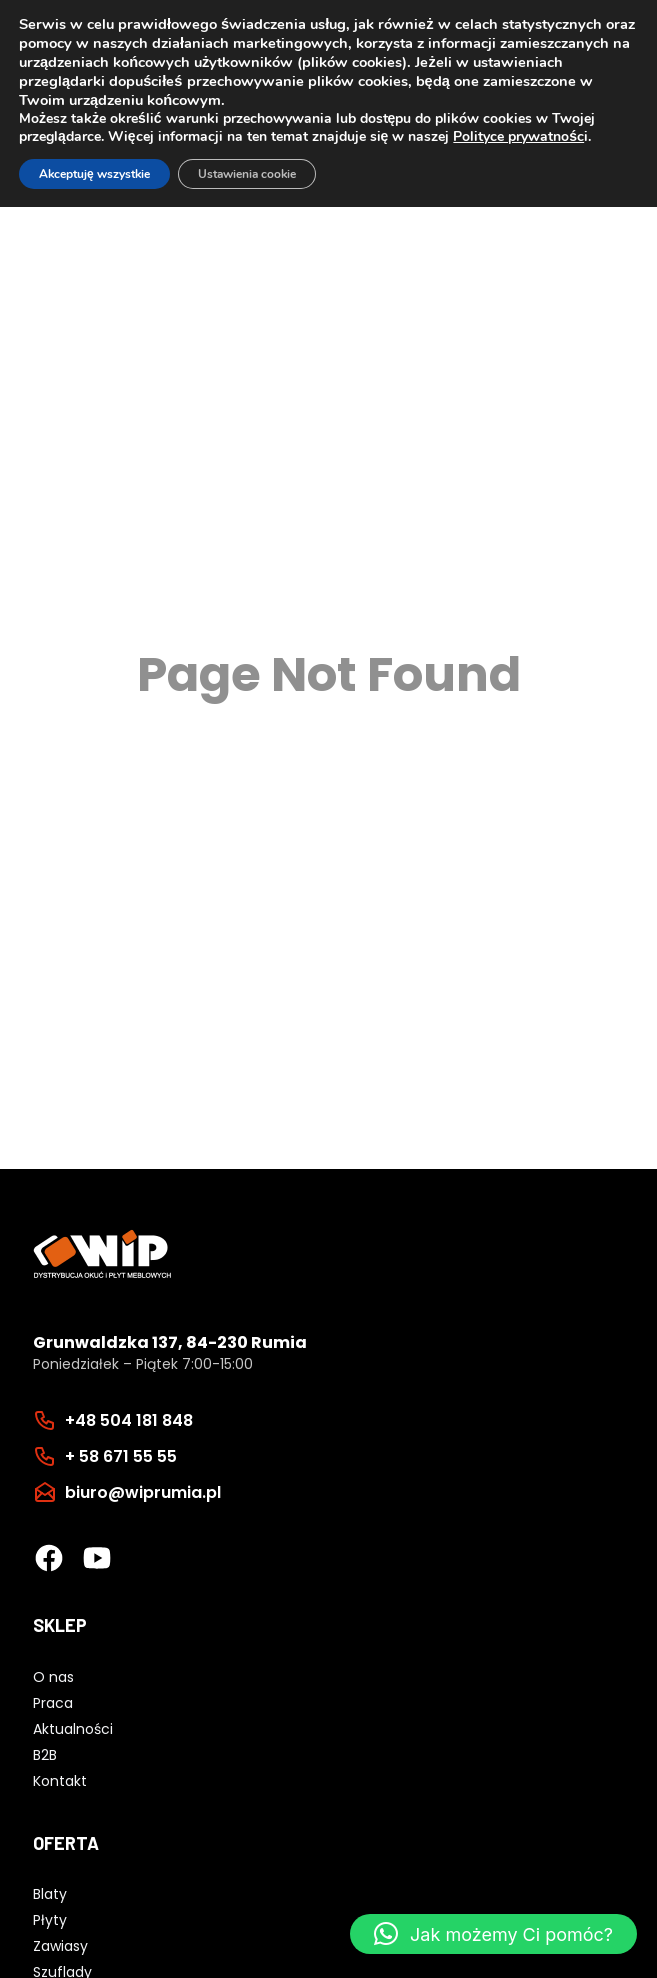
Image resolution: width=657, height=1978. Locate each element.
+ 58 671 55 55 (121, 1456)
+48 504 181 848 (129, 1420)
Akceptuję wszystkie (94, 174)
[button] (493, 1934)
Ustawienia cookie (247, 174)
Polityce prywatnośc (518, 136)
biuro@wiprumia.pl (143, 1492)
